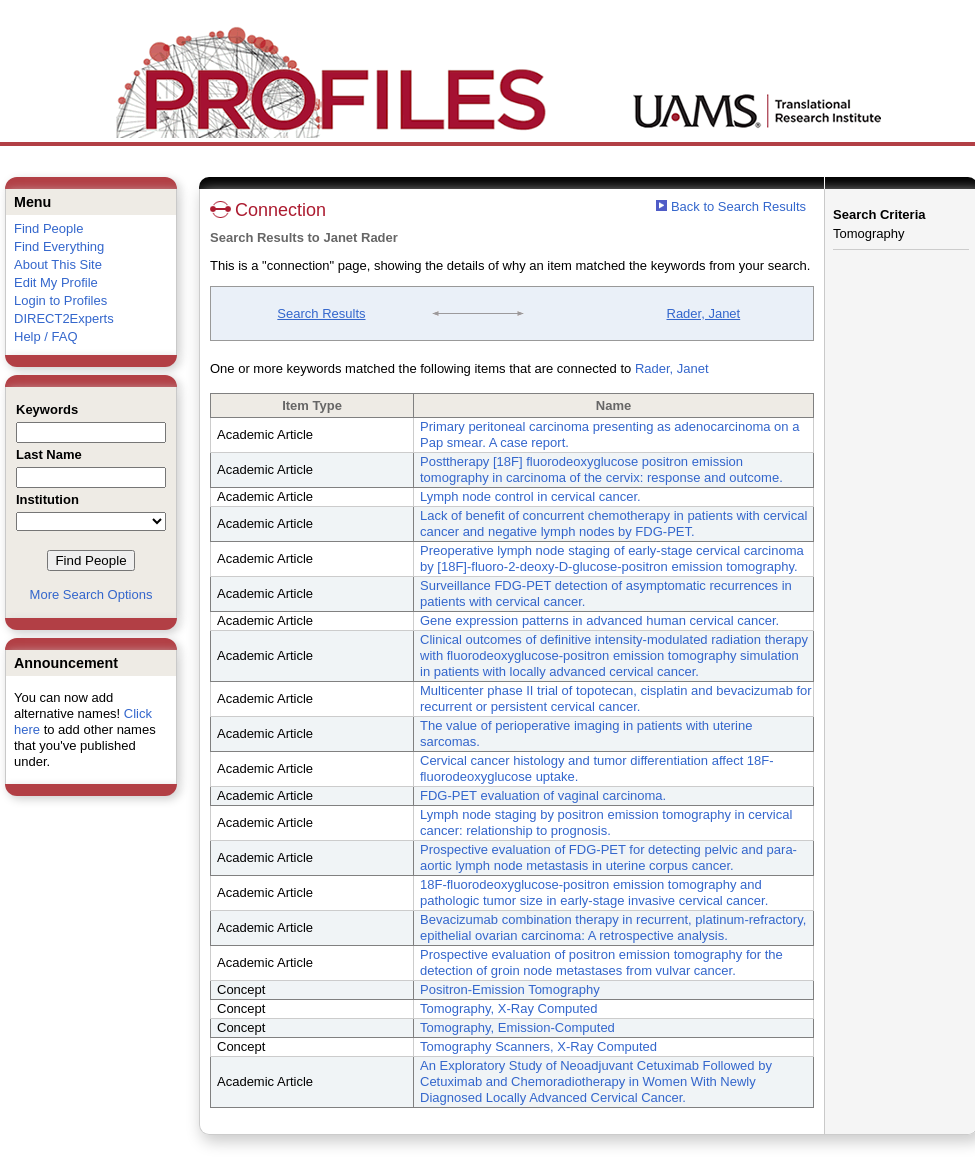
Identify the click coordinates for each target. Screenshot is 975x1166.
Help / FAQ (46, 336)
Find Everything (59, 246)
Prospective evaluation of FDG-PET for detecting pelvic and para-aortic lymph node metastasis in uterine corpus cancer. (608, 857)
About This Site (58, 264)
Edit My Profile (56, 282)
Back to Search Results (731, 206)
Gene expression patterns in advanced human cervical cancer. (599, 620)
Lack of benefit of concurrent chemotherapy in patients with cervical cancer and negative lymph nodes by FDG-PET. (613, 523)
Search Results (321, 313)
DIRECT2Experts (64, 318)
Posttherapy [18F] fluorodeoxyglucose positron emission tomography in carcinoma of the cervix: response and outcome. (601, 469)
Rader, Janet (704, 313)
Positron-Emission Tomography (510, 989)
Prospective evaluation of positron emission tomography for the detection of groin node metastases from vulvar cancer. (601, 962)
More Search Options (91, 594)
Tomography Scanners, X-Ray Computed (538, 1046)
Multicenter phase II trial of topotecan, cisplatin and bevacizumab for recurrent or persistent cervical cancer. (616, 698)
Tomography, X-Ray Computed (509, 1008)
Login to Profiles (60, 300)
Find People (48, 228)
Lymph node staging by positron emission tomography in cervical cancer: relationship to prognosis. (606, 822)
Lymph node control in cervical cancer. (530, 496)
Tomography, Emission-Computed (517, 1027)
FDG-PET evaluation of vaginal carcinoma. (543, 795)
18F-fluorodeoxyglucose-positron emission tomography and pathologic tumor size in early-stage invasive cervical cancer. (594, 892)
